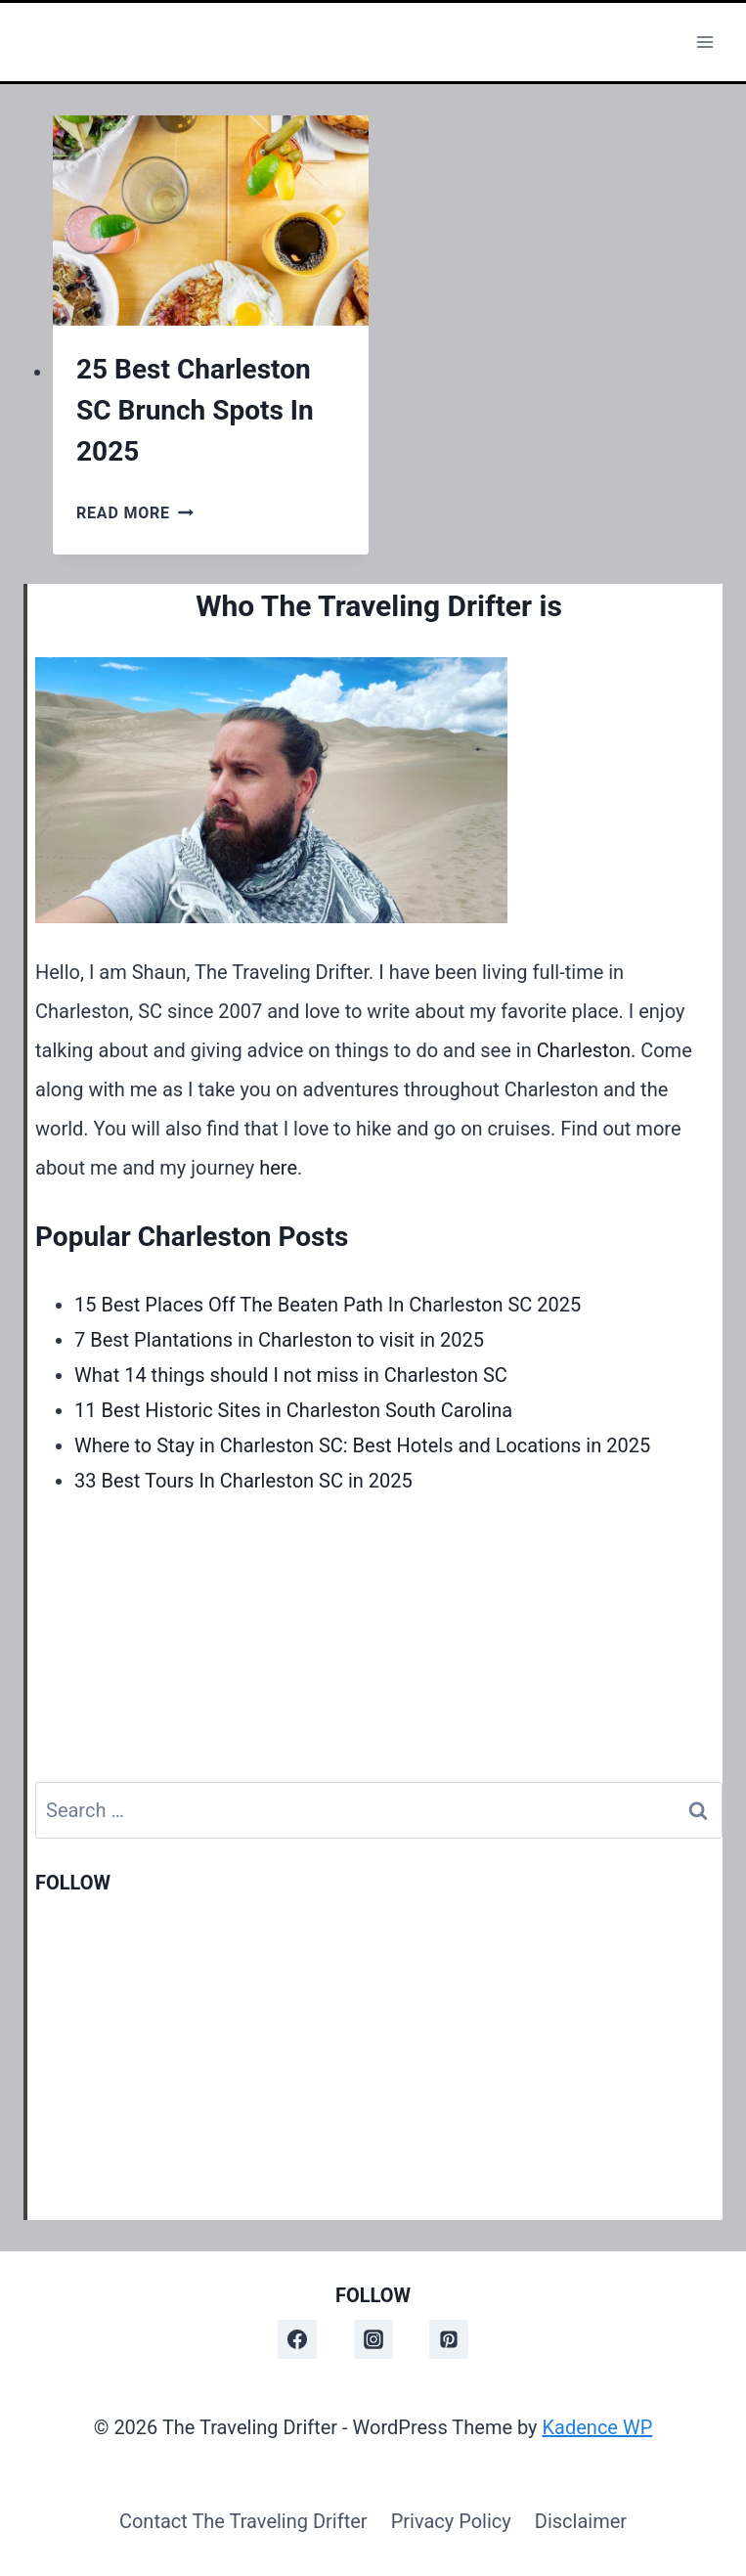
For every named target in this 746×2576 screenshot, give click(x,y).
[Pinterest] (448, 2339)
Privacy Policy (451, 2521)
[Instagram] (373, 2339)
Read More (135, 513)
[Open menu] (704, 41)
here (278, 1167)
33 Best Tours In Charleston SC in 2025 (243, 1480)
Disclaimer (581, 2521)
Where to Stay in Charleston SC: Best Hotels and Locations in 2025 (362, 1445)
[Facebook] (297, 2339)
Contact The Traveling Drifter (243, 2521)
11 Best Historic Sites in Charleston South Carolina (293, 1410)
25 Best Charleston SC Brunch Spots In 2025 (195, 410)
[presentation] (211, 220)
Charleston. (586, 1050)
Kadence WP (598, 2427)
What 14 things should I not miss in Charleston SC (290, 1375)
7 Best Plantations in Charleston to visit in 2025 (279, 1340)
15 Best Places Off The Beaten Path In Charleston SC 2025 (327, 1304)
